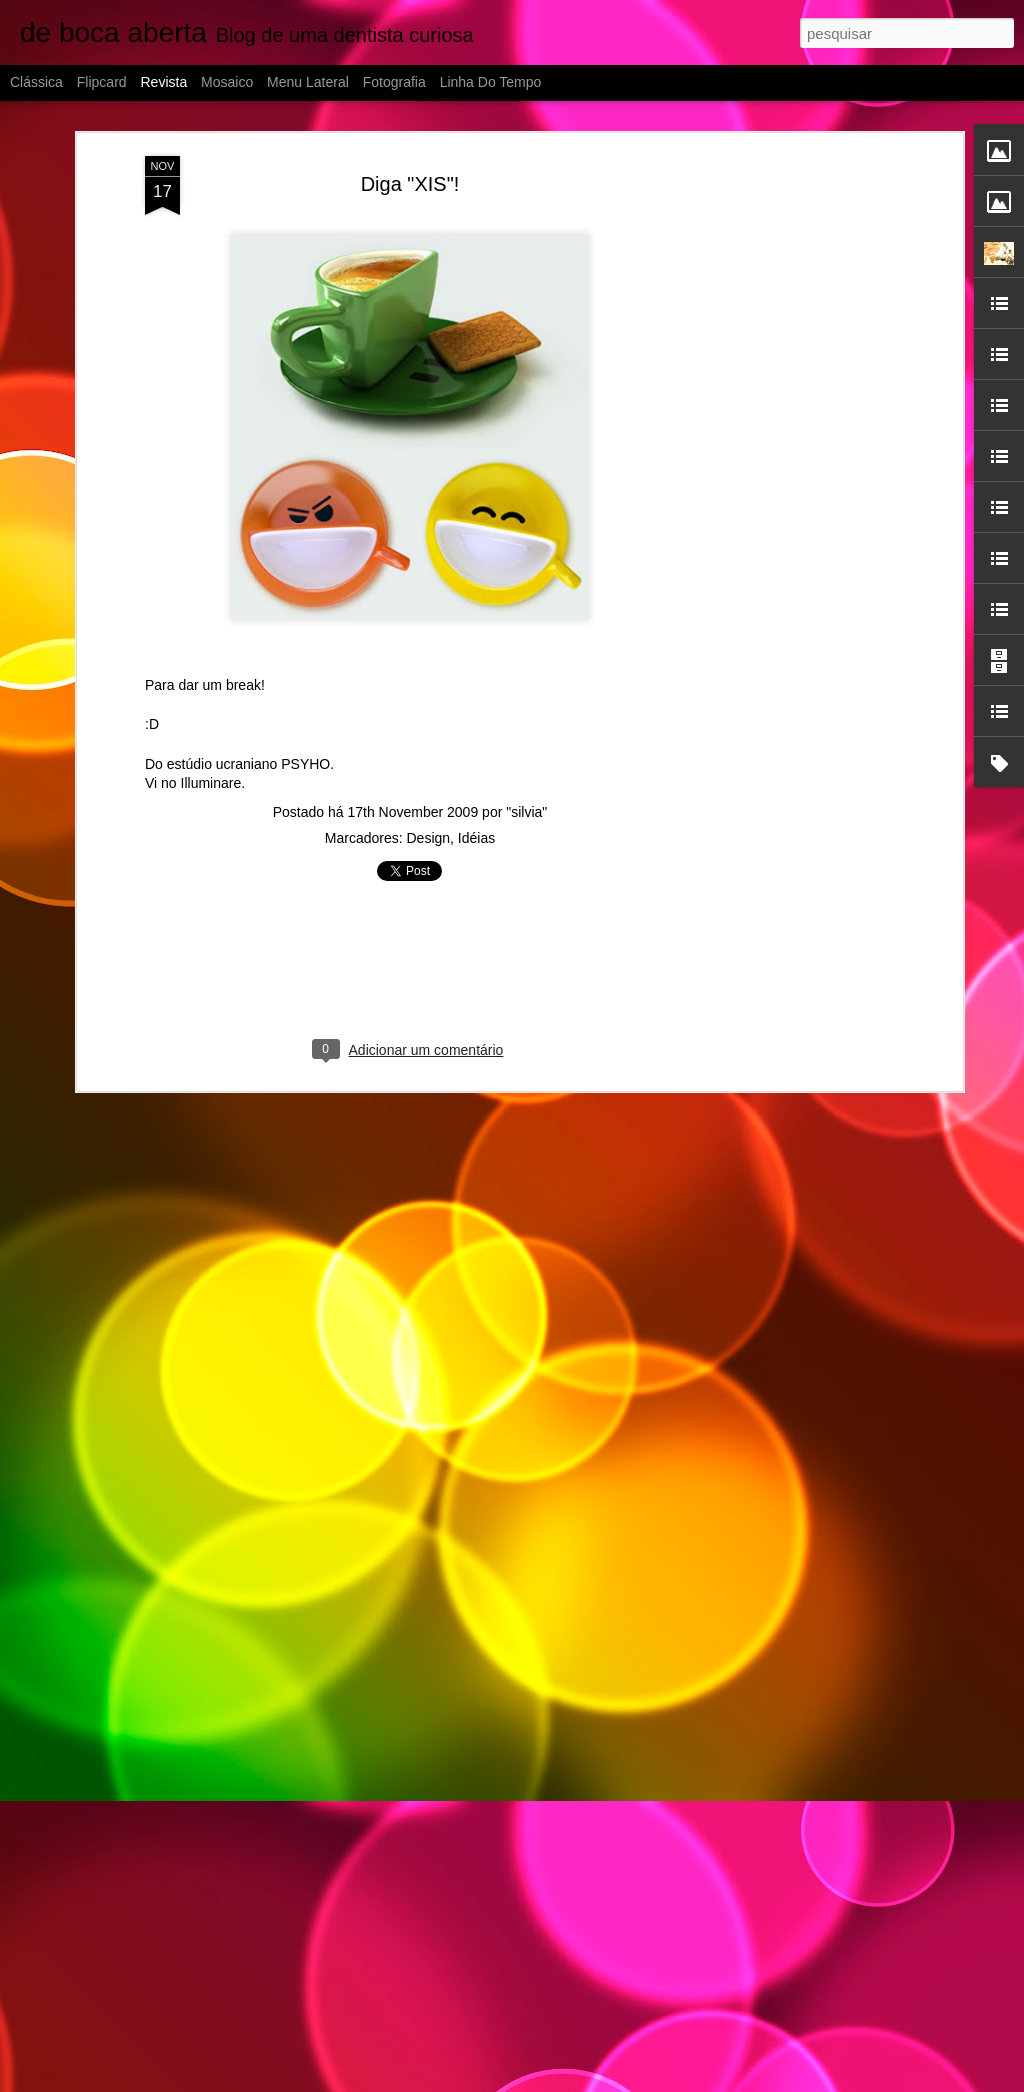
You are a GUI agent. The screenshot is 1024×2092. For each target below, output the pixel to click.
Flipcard (102, 82)
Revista (163, 82)
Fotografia (394, 82)
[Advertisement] (785, 471)
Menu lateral (308, 82)
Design (428, 838)
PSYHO (305, 764)
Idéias (476, 838)
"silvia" (526, 812)
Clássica (36, 82)
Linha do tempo (491, 82)
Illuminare (211, 783)
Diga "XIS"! (410, 184)
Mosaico (227, 82)
